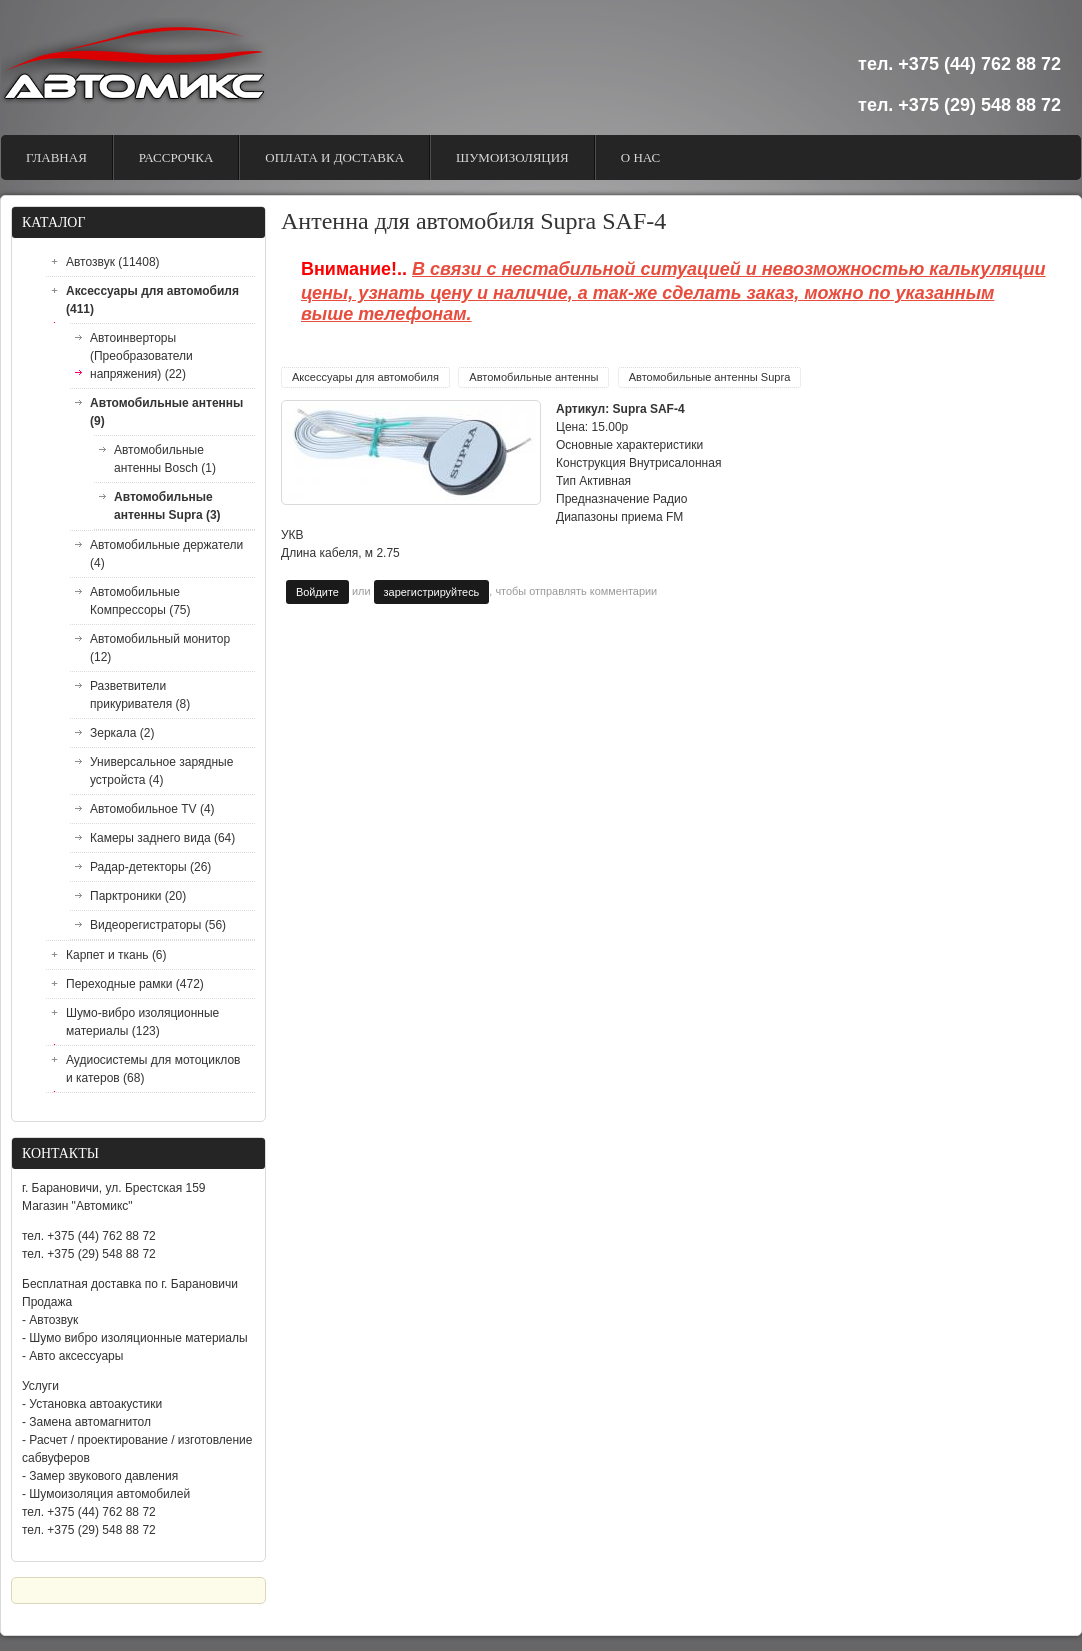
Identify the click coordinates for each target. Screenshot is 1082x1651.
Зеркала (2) (122, 733)
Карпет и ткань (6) (116, 955)
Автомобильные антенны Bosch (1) (165, 459)
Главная (56, 157)
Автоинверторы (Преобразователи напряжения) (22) (141, 356)
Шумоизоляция (512, 157)
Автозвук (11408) (113, 262)
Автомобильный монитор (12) (160, 648)
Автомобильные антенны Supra (710, 377)
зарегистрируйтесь (432, 592)
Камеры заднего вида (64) (162, 838)
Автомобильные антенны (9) (166, 412)
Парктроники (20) (138, 896)
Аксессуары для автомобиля (365, 377)
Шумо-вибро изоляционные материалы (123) (142, 1022)
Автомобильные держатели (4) (166, 554)
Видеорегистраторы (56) (158, 925)
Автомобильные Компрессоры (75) (140, 601)
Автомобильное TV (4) (152, 809)
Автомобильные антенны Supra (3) (167, 506)
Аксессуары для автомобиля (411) (152, 300)
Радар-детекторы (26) (150, 867)
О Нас (640, 157)
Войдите (317, 592)
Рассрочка (176, 157)
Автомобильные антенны (533, 377)
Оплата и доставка (334, 157)
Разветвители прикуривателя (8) (140, 695)
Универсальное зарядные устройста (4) (161, 771)
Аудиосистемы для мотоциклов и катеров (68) (153, 1069)
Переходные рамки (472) (135, 984)
